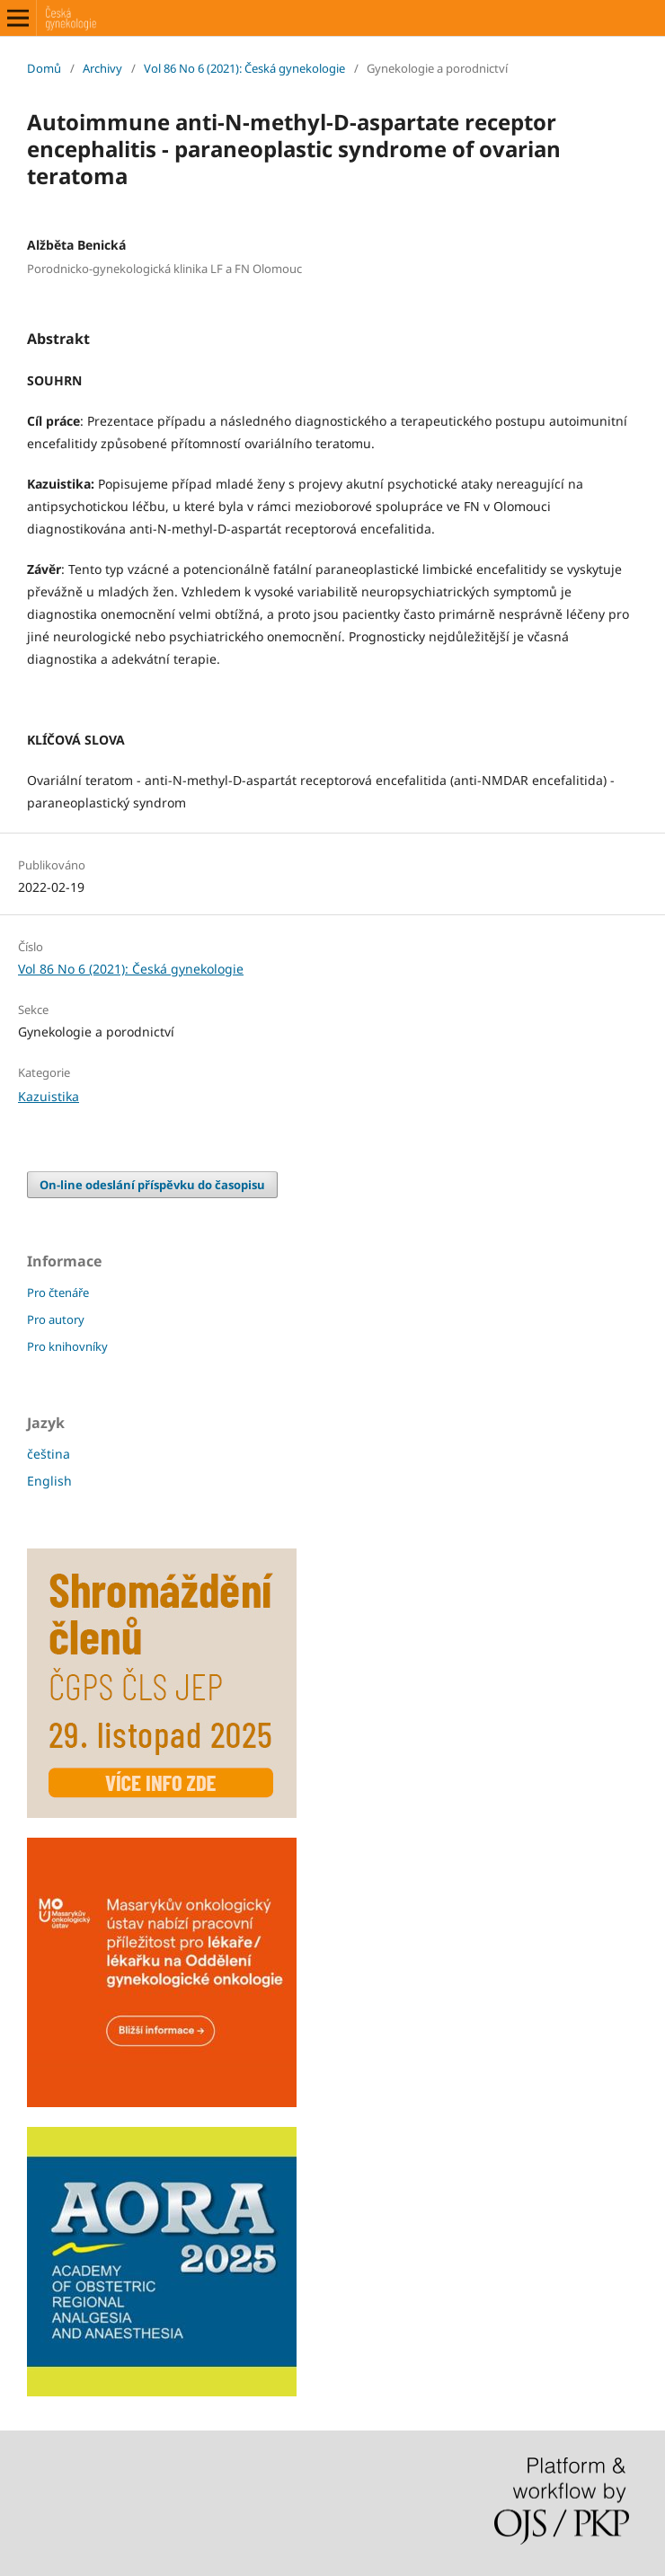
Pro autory (55, 1319)
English (49, 1480)
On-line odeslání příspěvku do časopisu (152, 1185)
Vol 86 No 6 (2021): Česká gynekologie (244, 68)
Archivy (102, 68)
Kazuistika (48, 1096)
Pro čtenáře (58, 1292)
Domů (44, 68)
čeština (48, 1453)
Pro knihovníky (67, 1346)
